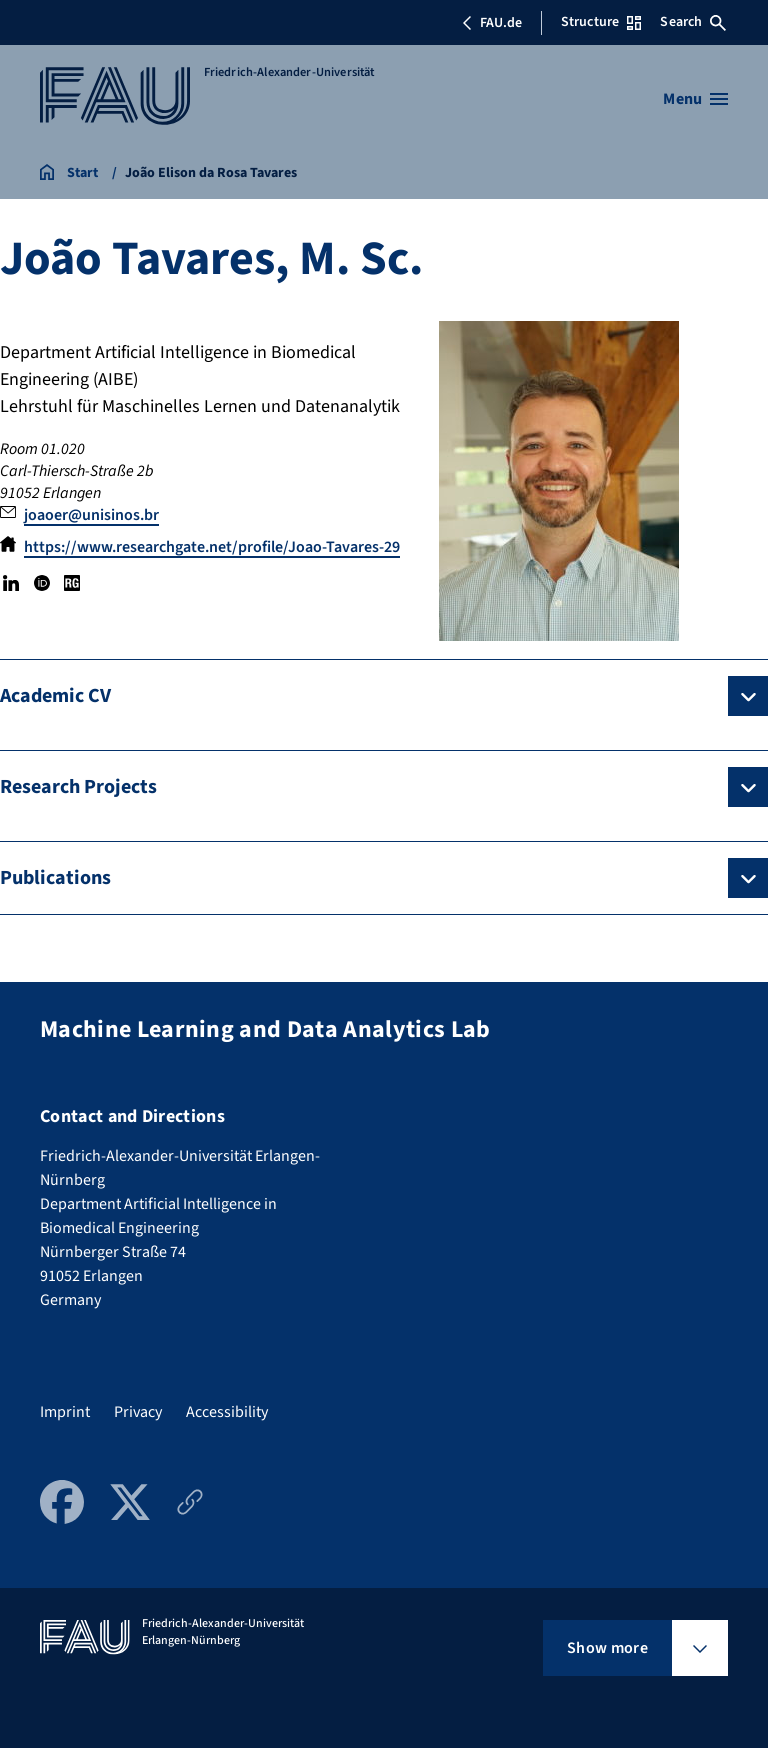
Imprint (65, 1412)
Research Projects (78, 787)
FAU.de (492, 23)
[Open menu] (695, 99)
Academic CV (55, 696)
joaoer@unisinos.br (91, 515)
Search (693, 22)
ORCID (41, 583)
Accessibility (227, 1412)
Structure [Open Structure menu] (601, 22)
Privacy (138, 1412)
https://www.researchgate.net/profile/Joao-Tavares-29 (212, 547)
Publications (55, 878)
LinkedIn (11, 583)
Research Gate (72, 583)
